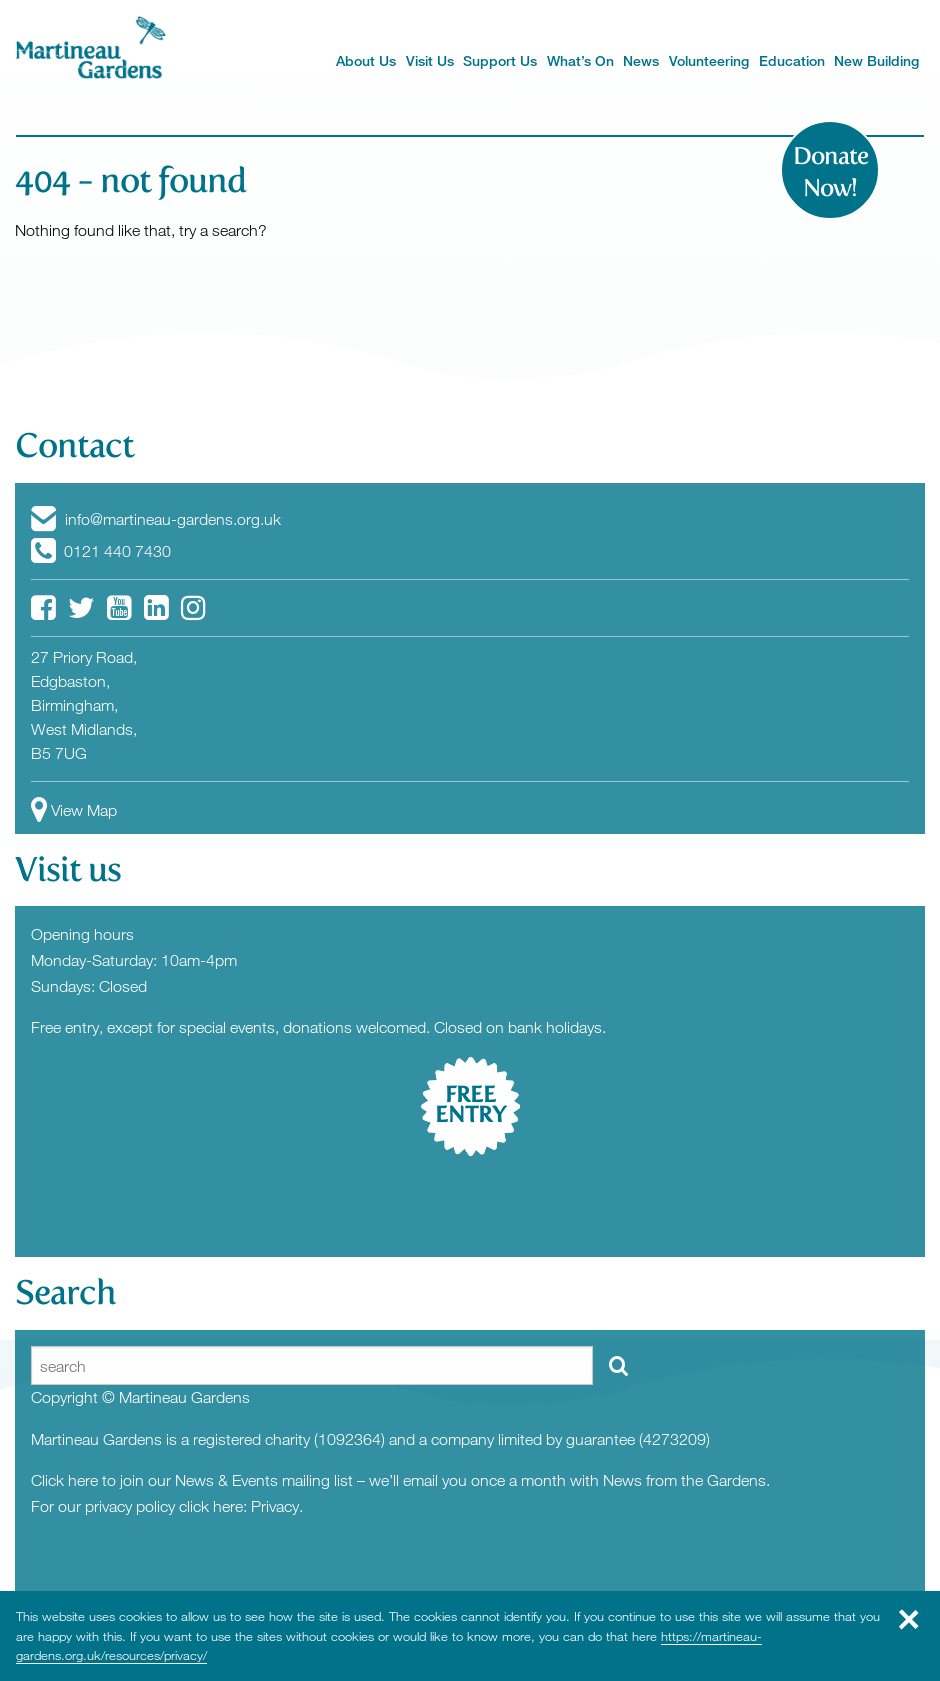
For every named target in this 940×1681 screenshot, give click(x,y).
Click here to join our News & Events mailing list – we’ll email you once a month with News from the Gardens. (400, 1480)
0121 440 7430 (101, 551)
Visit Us (430, 60)
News (641, 60)
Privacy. (277, 1506)
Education (792, 60)
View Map (74, 810)
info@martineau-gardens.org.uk (156, 519)
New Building (876, 60)
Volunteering (709, 60)
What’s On (580, 60)
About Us (366, 60)
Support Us (500, 60)
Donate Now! (830, 172)
